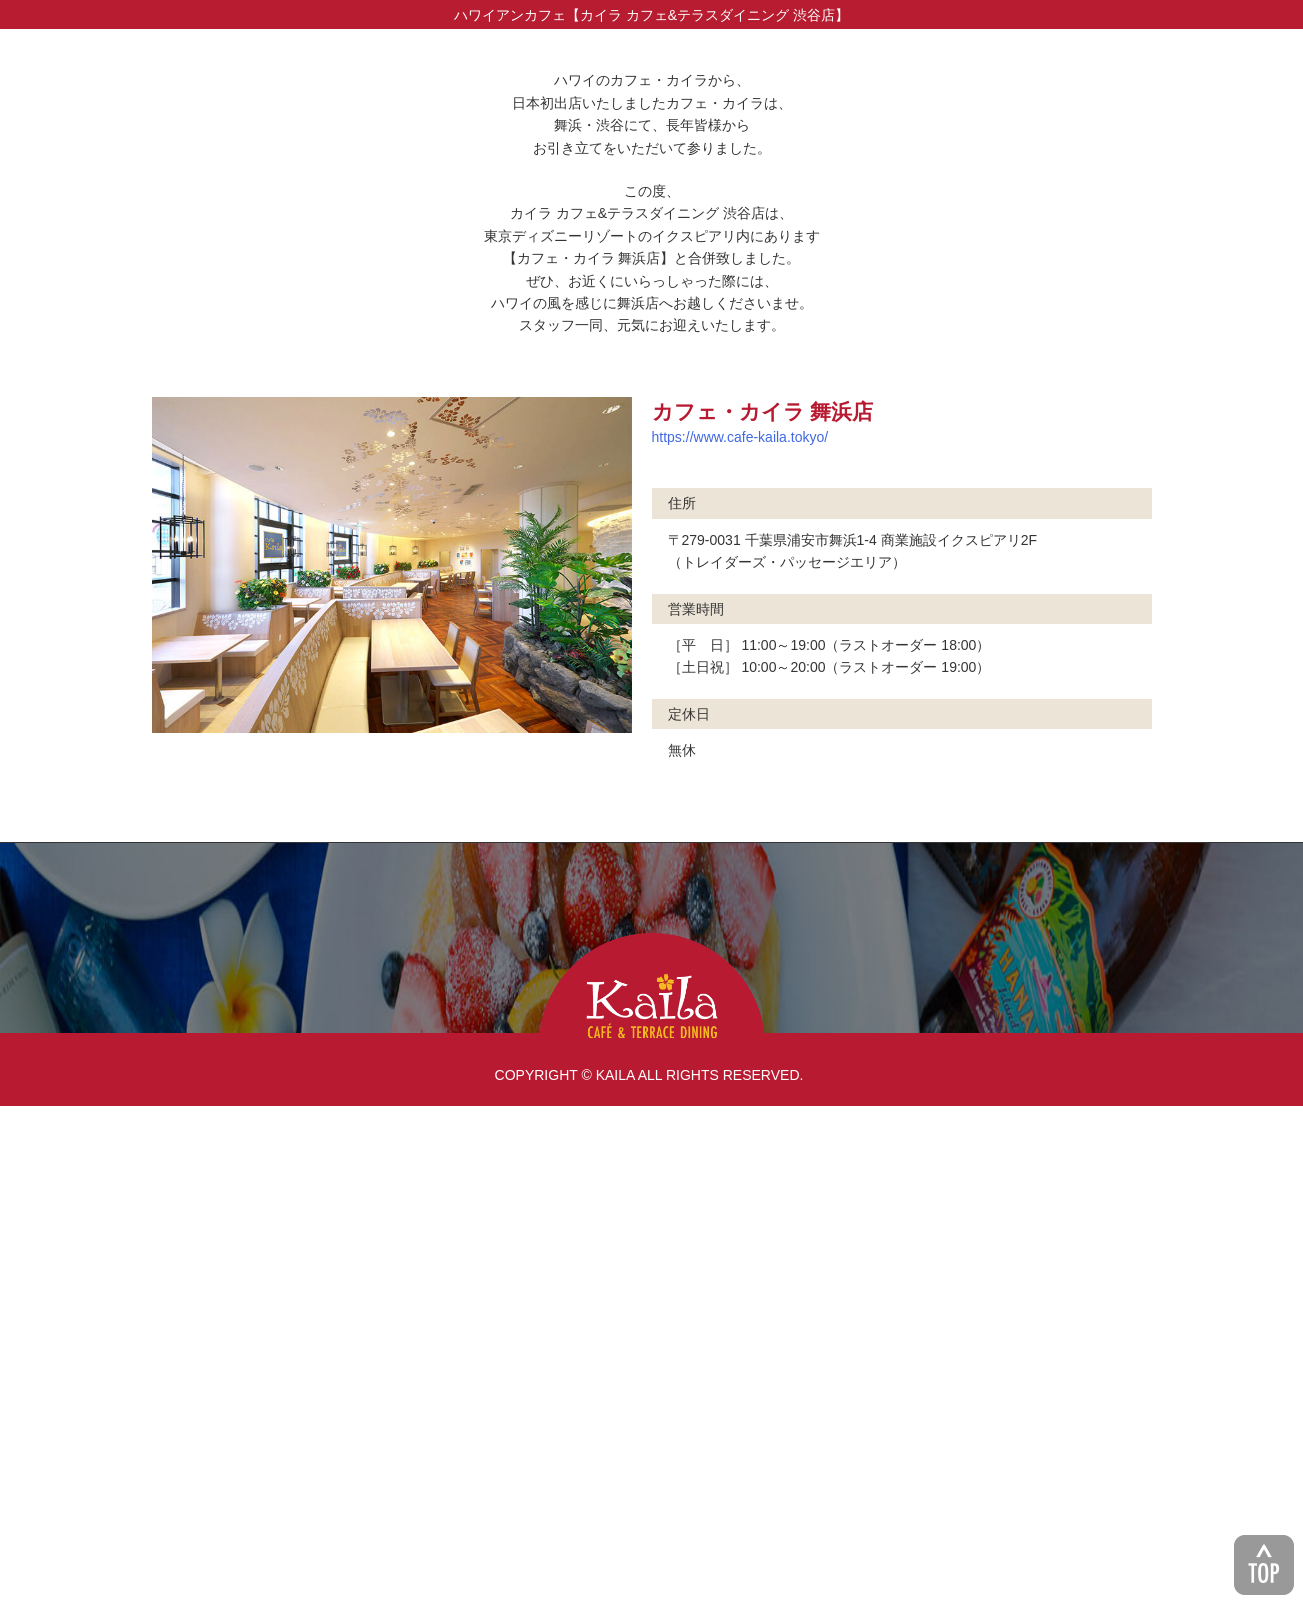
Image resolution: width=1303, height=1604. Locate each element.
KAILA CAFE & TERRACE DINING (652, 1486)
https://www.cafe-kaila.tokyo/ (740, 935)
